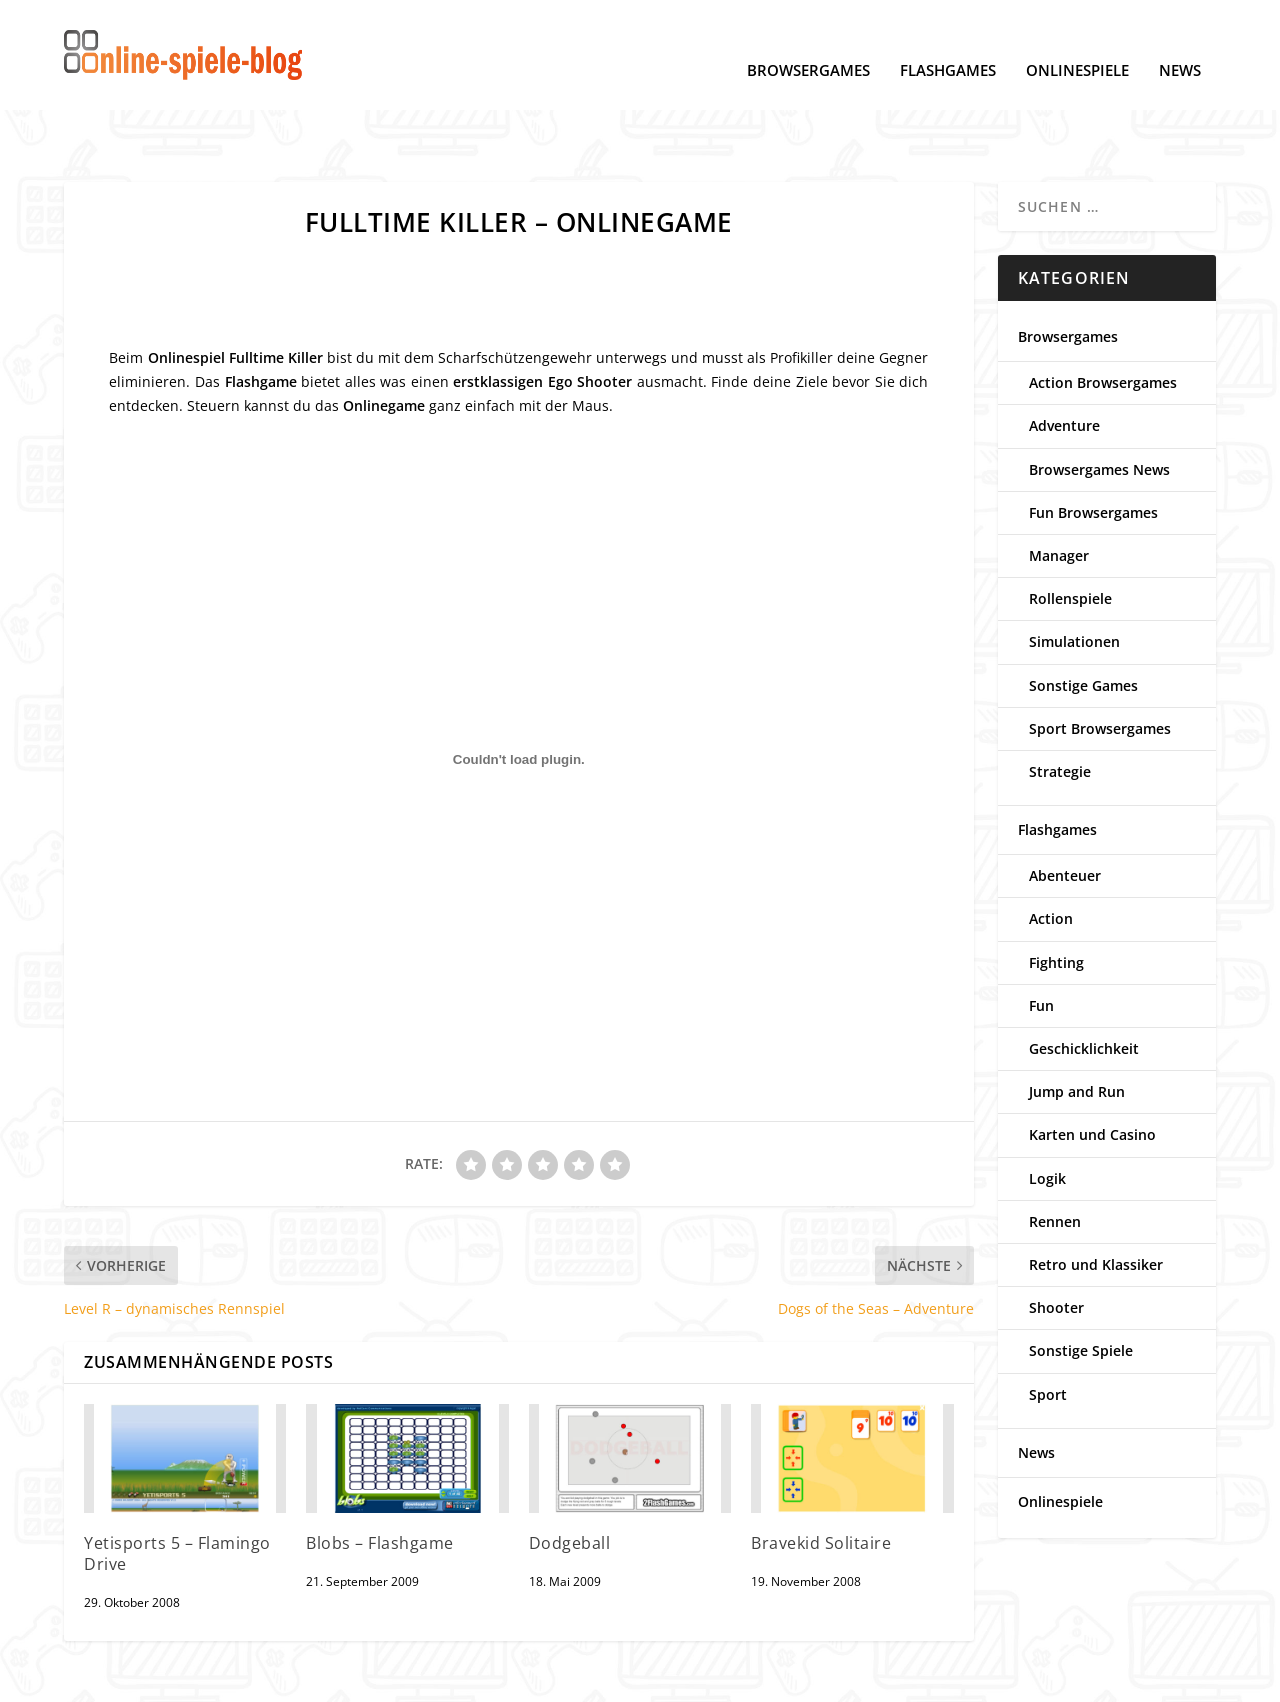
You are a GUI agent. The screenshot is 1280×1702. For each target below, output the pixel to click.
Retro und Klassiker (1096, 1202)
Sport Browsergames (1100, 666)
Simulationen (1074, 579)
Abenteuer (1065, 813)
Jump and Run (1077, 1029)
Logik (1047, 1116)
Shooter (1056, 1245)
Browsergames (808, 41)
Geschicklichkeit (1084, 986)
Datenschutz (107, 1678)
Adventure (1064, 363)
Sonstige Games (1083, 623)
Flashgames (948, 41)
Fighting (1056, 900)
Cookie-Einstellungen (238, 1678)
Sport (1048, 1332)
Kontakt (446, 1678)
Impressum (365, 1678)
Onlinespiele (1077, 41)
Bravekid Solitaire (821, 1481)
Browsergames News (1099, 407)
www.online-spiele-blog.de (928, 1678)
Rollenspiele (1070, 536)
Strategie (1060, 709)
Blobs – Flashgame (380, 1481)
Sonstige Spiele (1081, 1288)
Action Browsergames (1103, 320)
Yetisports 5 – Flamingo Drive (177, 1491)
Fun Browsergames (1093, 450)
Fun (1041, 943)
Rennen (1055, 1159)
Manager (1059, 493)
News (1180, 41)
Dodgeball (570, 1481)
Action (1051, 856)
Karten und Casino (1092, 1072)
